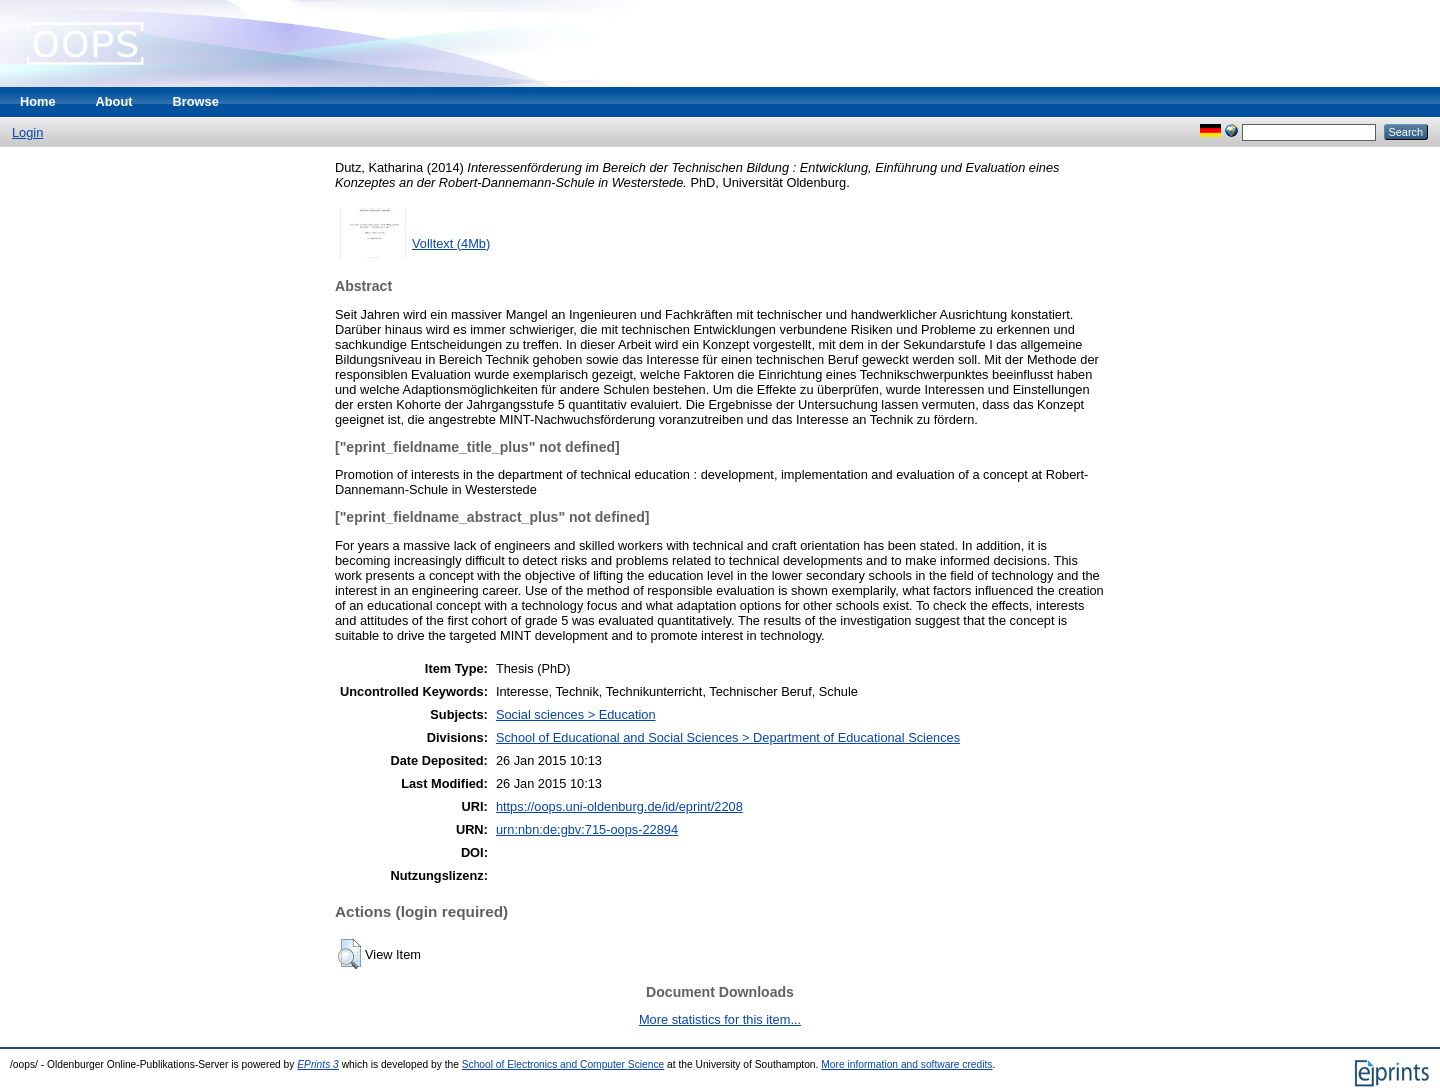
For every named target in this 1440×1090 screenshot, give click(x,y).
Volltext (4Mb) (451, 243)
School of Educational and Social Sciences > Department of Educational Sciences (728, 737)
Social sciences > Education (576, 714)
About (114, 101)
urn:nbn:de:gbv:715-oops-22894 (587, 829)
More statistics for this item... (720, 1019)
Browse (196, 101)
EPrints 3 (318, 1064)
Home (38, 101)
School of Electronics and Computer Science (563, 1064)
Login (27, 132)
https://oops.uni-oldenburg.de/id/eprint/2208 (619, 806)
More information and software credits (906, 1064)
